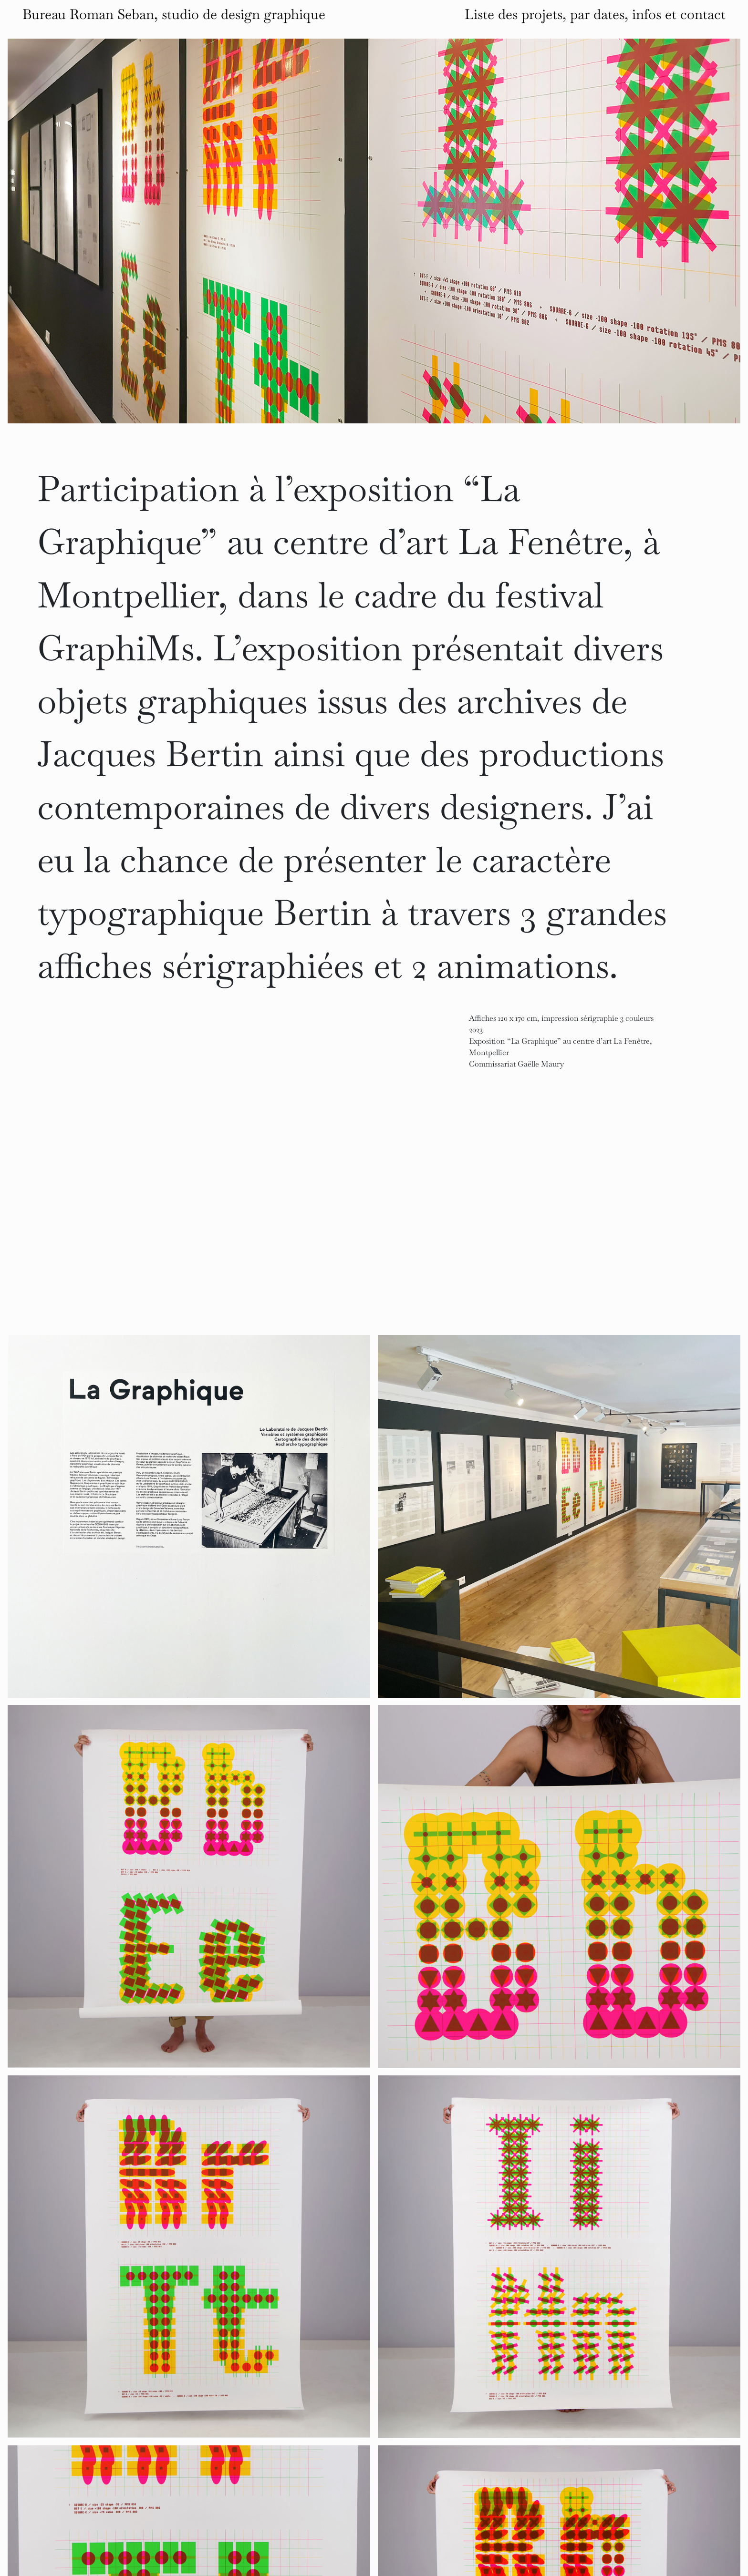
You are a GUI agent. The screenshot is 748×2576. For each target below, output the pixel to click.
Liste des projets (513, 14)
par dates (597, 14)
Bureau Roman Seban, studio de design (173, 14)
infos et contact (679, 14)
